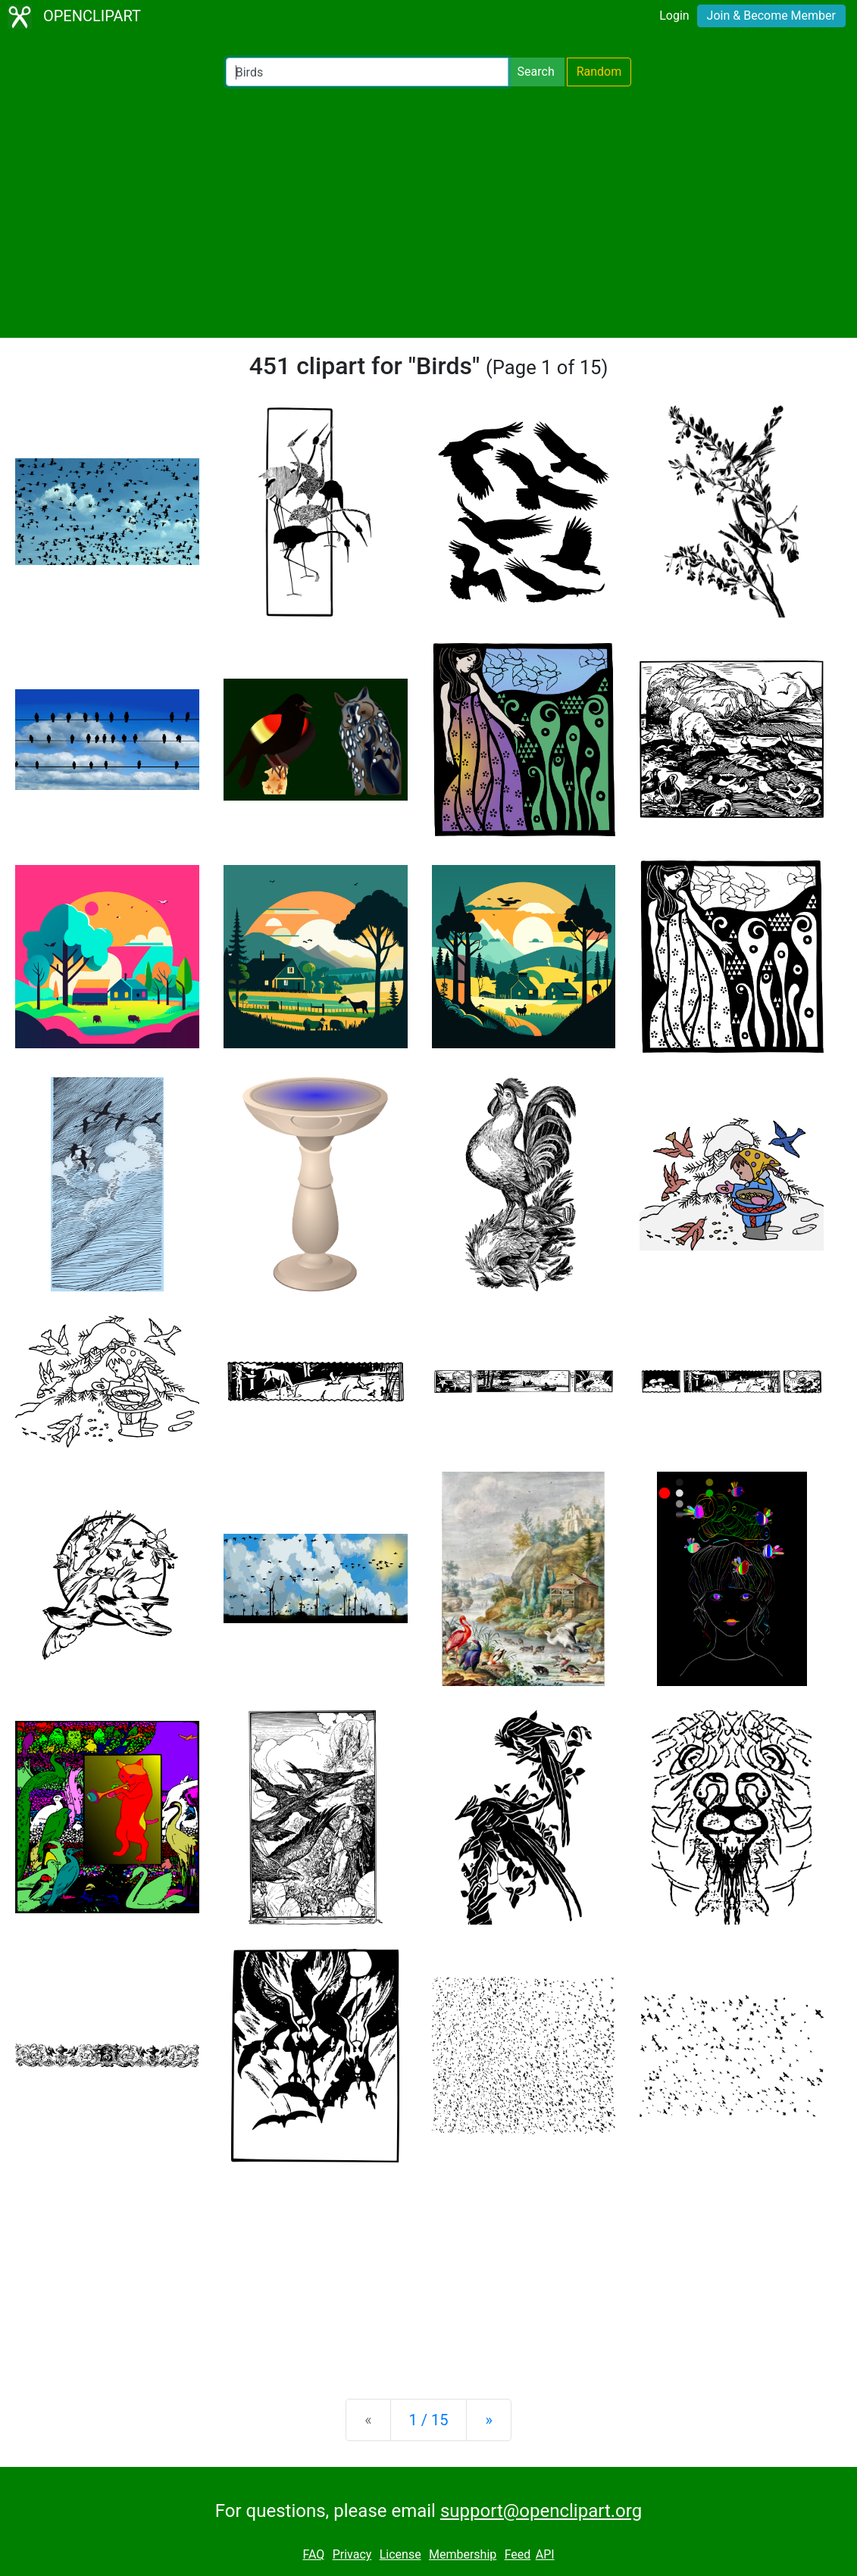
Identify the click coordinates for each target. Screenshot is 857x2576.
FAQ (313, 2554)
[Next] (488, 2420)
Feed (518, 2554)
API (545, 2554)
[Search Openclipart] (367, 72)
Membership (462, 2554)
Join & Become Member (771, 15)
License (400, 2554)
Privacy (352, 2554)
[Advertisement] (428, 212)
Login (674, 15)
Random (599, 71)
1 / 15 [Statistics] (429, 2420)
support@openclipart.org (541, 2510)
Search (536, 71)
